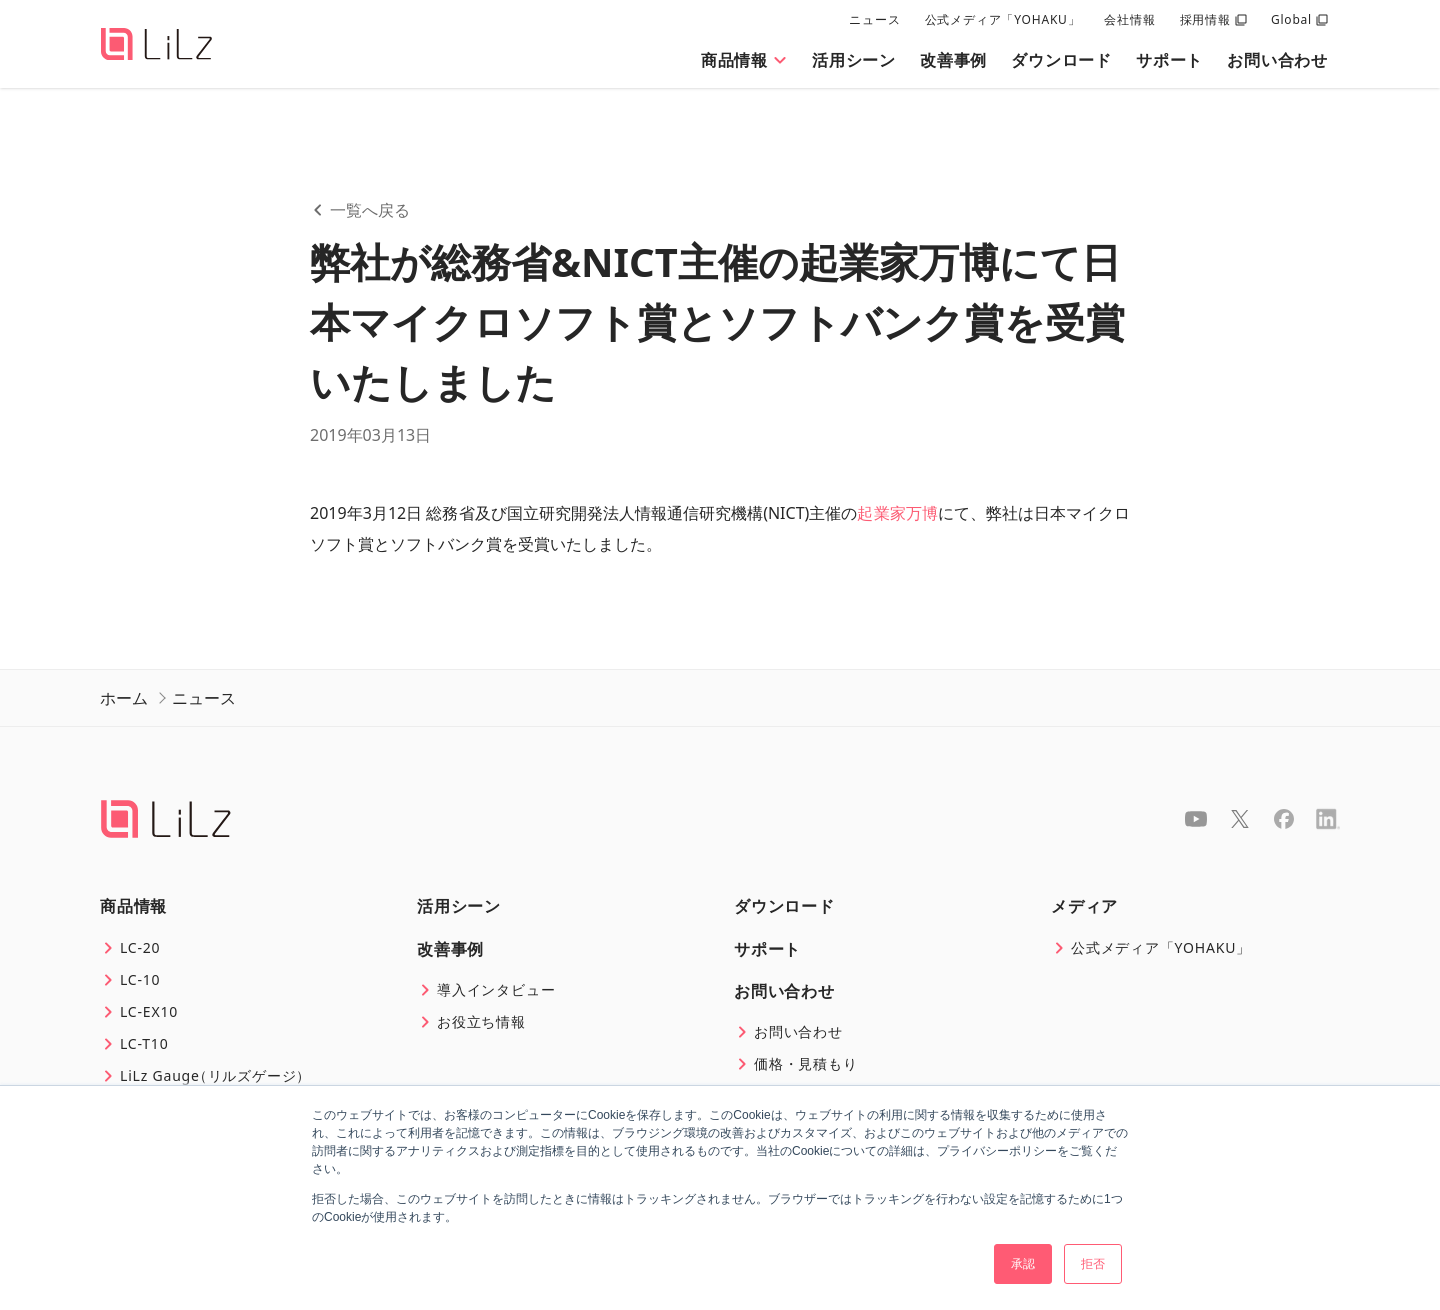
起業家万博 (897, 513)
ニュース (874, 19)
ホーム (124, 698)
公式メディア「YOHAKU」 (1003, 19)
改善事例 (953, 60)
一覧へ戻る (360, 210)
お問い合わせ (1277, 60)
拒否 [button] (1093, 1264)
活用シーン (854, 60)
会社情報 (1129, 19)
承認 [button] (1023, 1264)
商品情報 (744, 60)
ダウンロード (1061, 60)
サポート (1169, 60)
